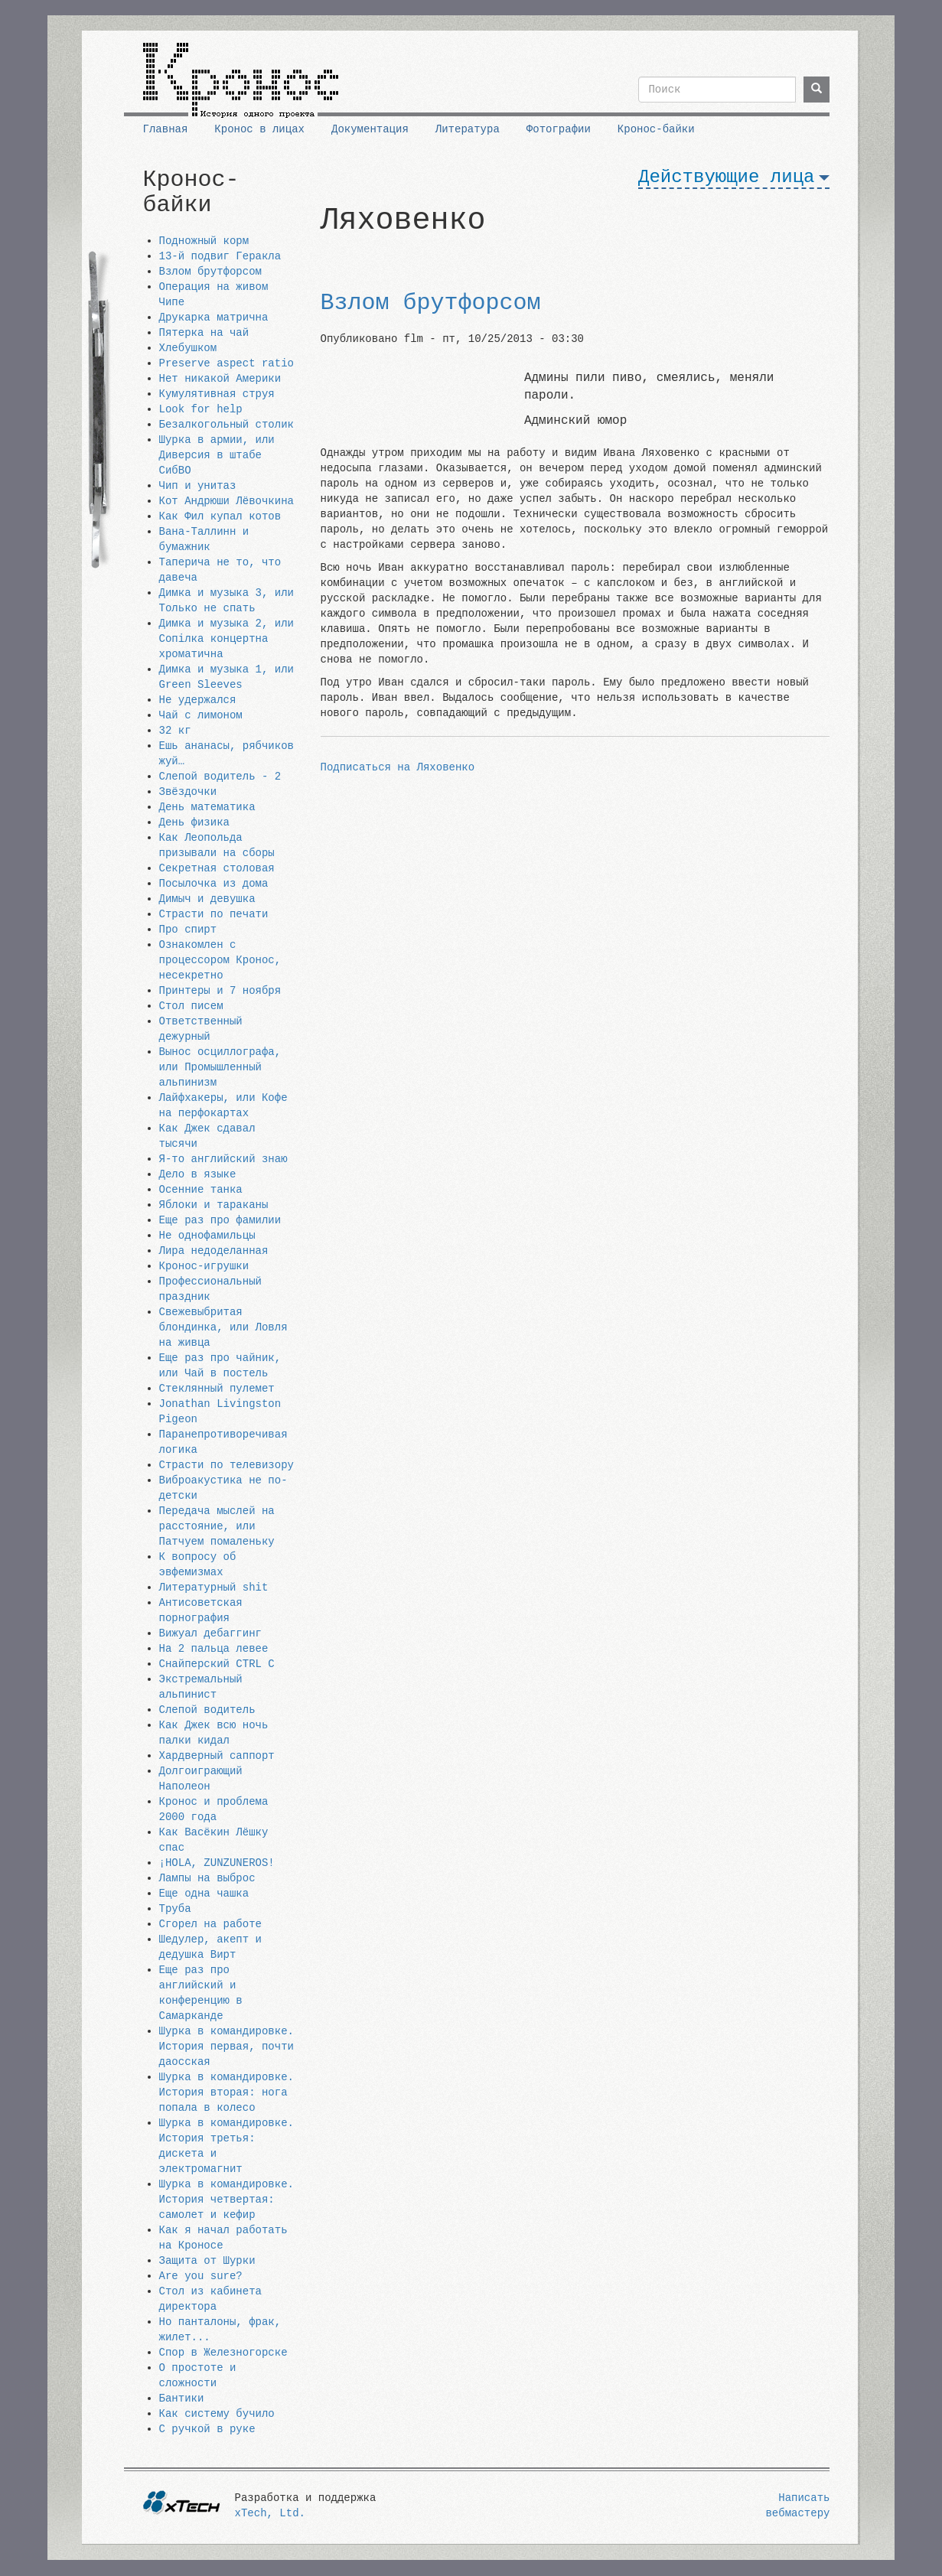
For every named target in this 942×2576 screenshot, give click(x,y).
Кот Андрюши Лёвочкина (226, 501)
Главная (165, 129)
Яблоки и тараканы (214, 1205)
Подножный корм (204, 241)
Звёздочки (188, 792)
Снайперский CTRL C (217, 1664)
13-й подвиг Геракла (220, 256)
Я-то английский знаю (223, 1159)
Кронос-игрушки (204, 1266)
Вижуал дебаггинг (210, 1633)
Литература (467, 129)
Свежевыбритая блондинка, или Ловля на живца (223, 1327)
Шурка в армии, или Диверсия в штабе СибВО (217, 455)
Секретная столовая (217, 868)
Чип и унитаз (197, 486)
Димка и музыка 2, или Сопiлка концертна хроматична (226, 638)
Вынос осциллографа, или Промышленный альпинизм (220, 1067)
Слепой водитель (207, 1710)
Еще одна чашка (204, 1893)
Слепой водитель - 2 (220, 776)
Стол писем (191, 1006)
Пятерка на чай (204, 333)
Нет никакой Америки (220, 379)
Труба (175, 1909)
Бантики (181, 2398)
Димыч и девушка (207, 899)
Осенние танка (201, 1190)
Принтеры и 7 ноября (220, 991)
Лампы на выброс (207, 1878)
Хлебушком (188, 348)
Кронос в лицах (259, 129)
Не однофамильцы (207, 1235)
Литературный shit (214, 1587)
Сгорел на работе (210, 1924)
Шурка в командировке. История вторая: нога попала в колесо (226, 2092)
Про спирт (188, 929)
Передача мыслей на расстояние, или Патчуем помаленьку (217, 1526)
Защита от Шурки (207, 2261)
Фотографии (558, 129)
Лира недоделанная (214, 1251)
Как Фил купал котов (220, 516)
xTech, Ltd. (270, 2513)
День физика (194, 822)
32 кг (175, 731)
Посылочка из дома (214, 884)
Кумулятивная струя (217, 394)
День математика (207, 807)
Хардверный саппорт (217, 1756)
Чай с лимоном (201, 715)
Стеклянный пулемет (217, 1388)
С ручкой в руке (207, 2429)
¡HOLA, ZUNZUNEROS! (217, 1863)
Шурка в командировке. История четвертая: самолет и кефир (226, 2199)
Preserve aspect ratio (226, 363)
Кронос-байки (656, 129)
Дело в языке (197, 1174)
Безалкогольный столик (226, 424)
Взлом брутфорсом (210, 271)
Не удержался (197, 700)
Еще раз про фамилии (220, 1220)
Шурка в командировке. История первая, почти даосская (226, 2046)
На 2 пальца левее (214, 1649)
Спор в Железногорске (223, 2352)
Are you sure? (201, 2276)
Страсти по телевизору (226, 1465)
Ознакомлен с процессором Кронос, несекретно (220, 960)
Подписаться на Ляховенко (398, 767)
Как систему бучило (217, 2414)
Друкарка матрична (214, 317)
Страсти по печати (214, 914)
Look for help (201, 409)
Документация (370, 129)
